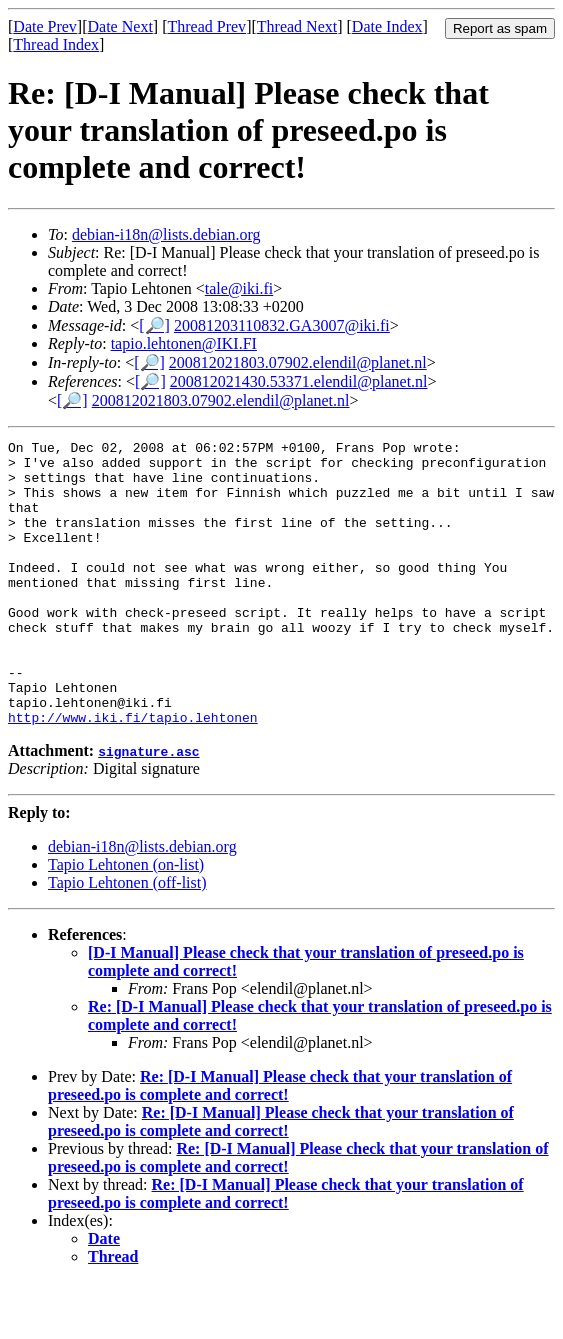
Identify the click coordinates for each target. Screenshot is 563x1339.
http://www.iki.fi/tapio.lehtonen (133, 774)
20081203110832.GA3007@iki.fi (282, 325)
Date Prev (45, 26)
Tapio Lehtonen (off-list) (127, 939)
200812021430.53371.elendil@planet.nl (299, 381)
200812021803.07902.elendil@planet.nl (298, 362)
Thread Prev (206, 26)
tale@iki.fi (239, 288)
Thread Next (297, 26)
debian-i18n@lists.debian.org (166, 234)
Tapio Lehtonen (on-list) (126, 921)
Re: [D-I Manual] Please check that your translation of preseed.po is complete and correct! (280, 1142)
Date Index (387, 26)
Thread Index (56, 44)
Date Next (120, 26)
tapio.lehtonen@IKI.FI (184, 343)
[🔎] (154, 325)
